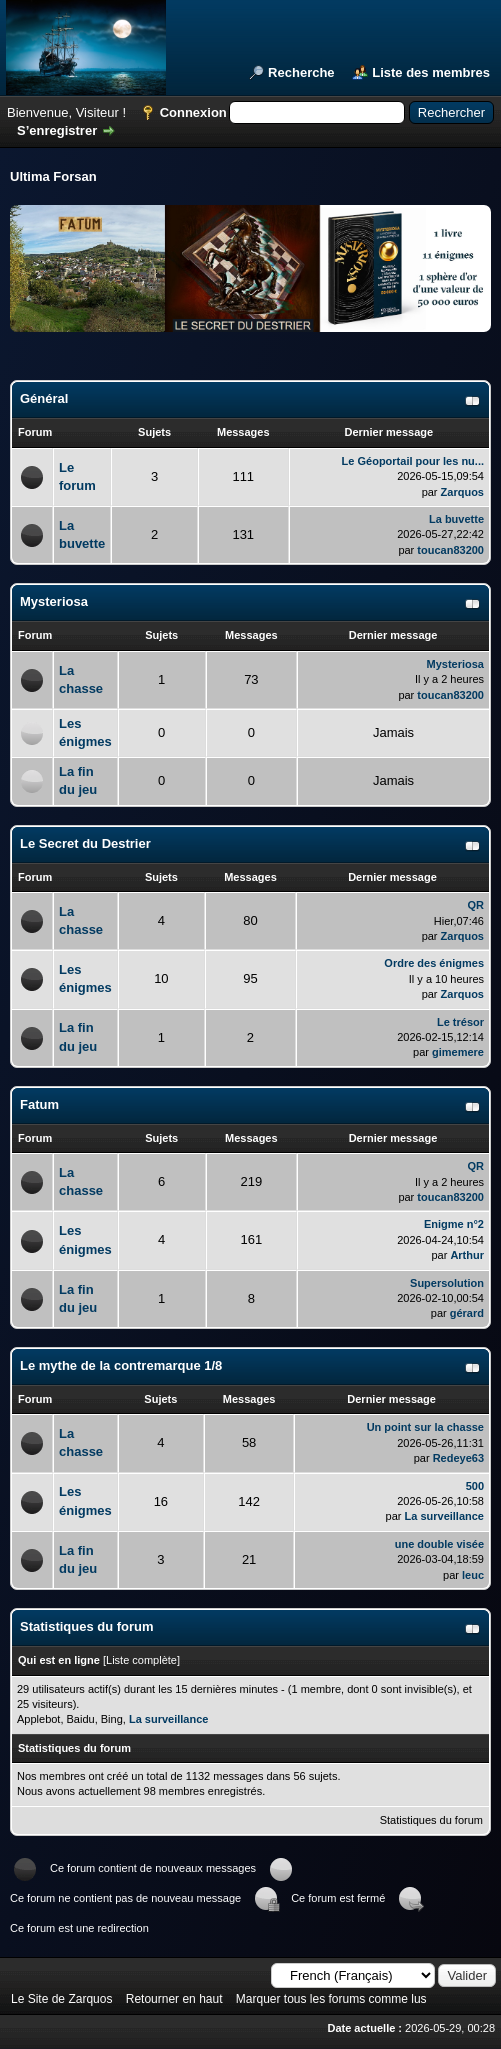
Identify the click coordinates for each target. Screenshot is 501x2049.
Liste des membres (431, 72)
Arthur (467, 1255)
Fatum (39, 1104)
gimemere (458, 1052)
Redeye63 (458, 1458)
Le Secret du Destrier (85, 843)
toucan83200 (450, 550)
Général (44, 398)
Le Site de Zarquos (61, 1999)
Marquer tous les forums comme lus (331, 1999)
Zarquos (462, 492)
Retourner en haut (174, 1999)
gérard (467, 1313)
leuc (473, 1575)
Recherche (301, 72)
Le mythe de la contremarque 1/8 (121, 1365)
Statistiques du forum (431, 1820)
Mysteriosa (54, 601)
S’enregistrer (57, 130)
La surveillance (445, 1516)
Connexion (193, 112)
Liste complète (141, 1660)
